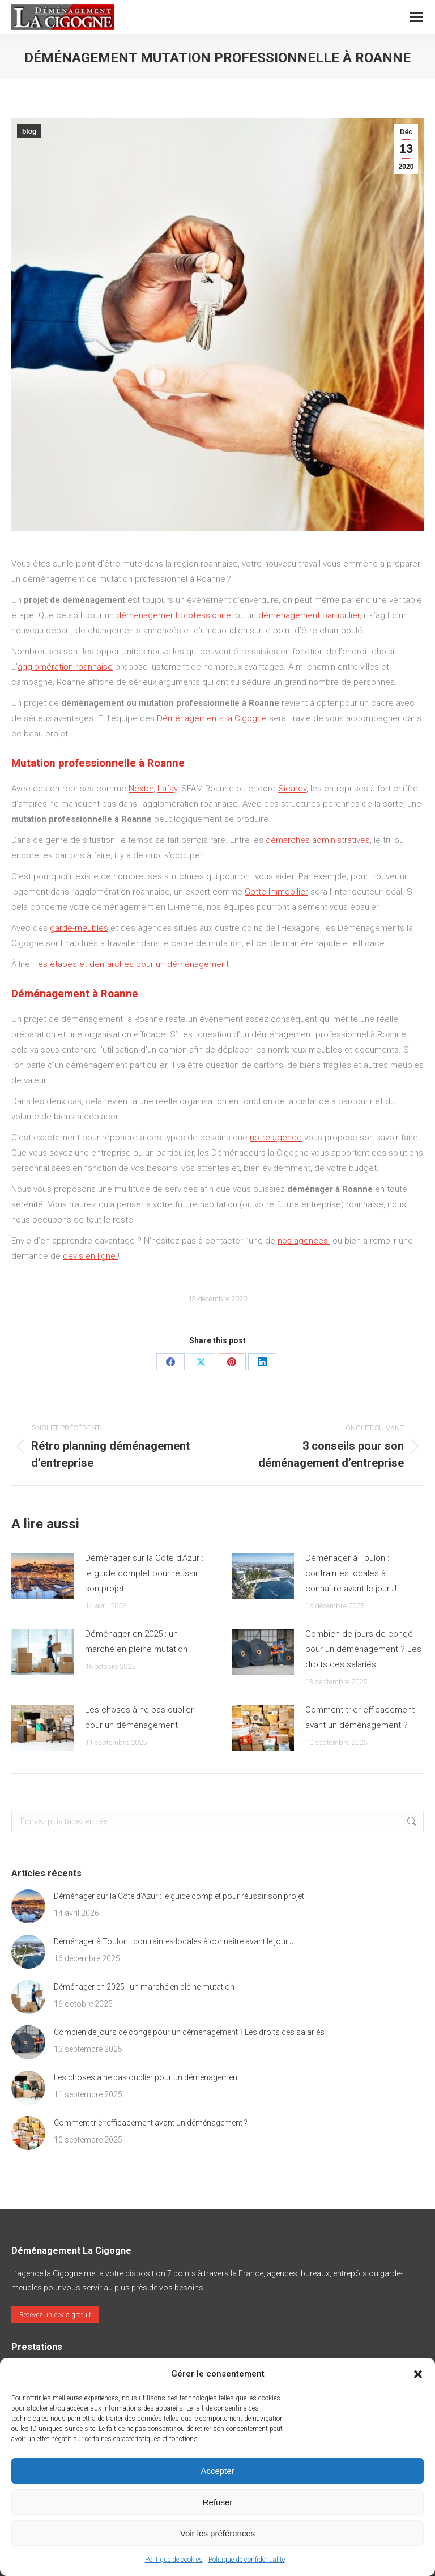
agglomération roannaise (65, 667)
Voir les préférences (217, 2533)
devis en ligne (90, 1256)
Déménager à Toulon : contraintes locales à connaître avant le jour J (350, 1573)
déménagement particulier (309, 615)
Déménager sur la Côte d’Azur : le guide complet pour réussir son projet (144, 1573)
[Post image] (42, 1576)
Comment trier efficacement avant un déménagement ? (360, 1717)
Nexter (141, 789)
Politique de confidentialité (246, 2560)
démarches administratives (318, 840)
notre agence (276, 1137)
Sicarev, (293, 789)
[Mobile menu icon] (416, 17)
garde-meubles (79, 928)
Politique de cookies (174, 2560)
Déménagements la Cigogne (212, 718)
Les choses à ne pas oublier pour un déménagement (139, 1717)
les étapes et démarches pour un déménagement (132, 964)
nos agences (304, 1241)
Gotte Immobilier (276, 892)
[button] (418, 2374)
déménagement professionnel (174, 615)
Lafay (167, 789)
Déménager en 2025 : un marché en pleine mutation (136, 1641)
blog (29, 131)
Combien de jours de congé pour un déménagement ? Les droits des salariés (363, 1649)
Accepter (217, 2471)
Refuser (218, 2502)
